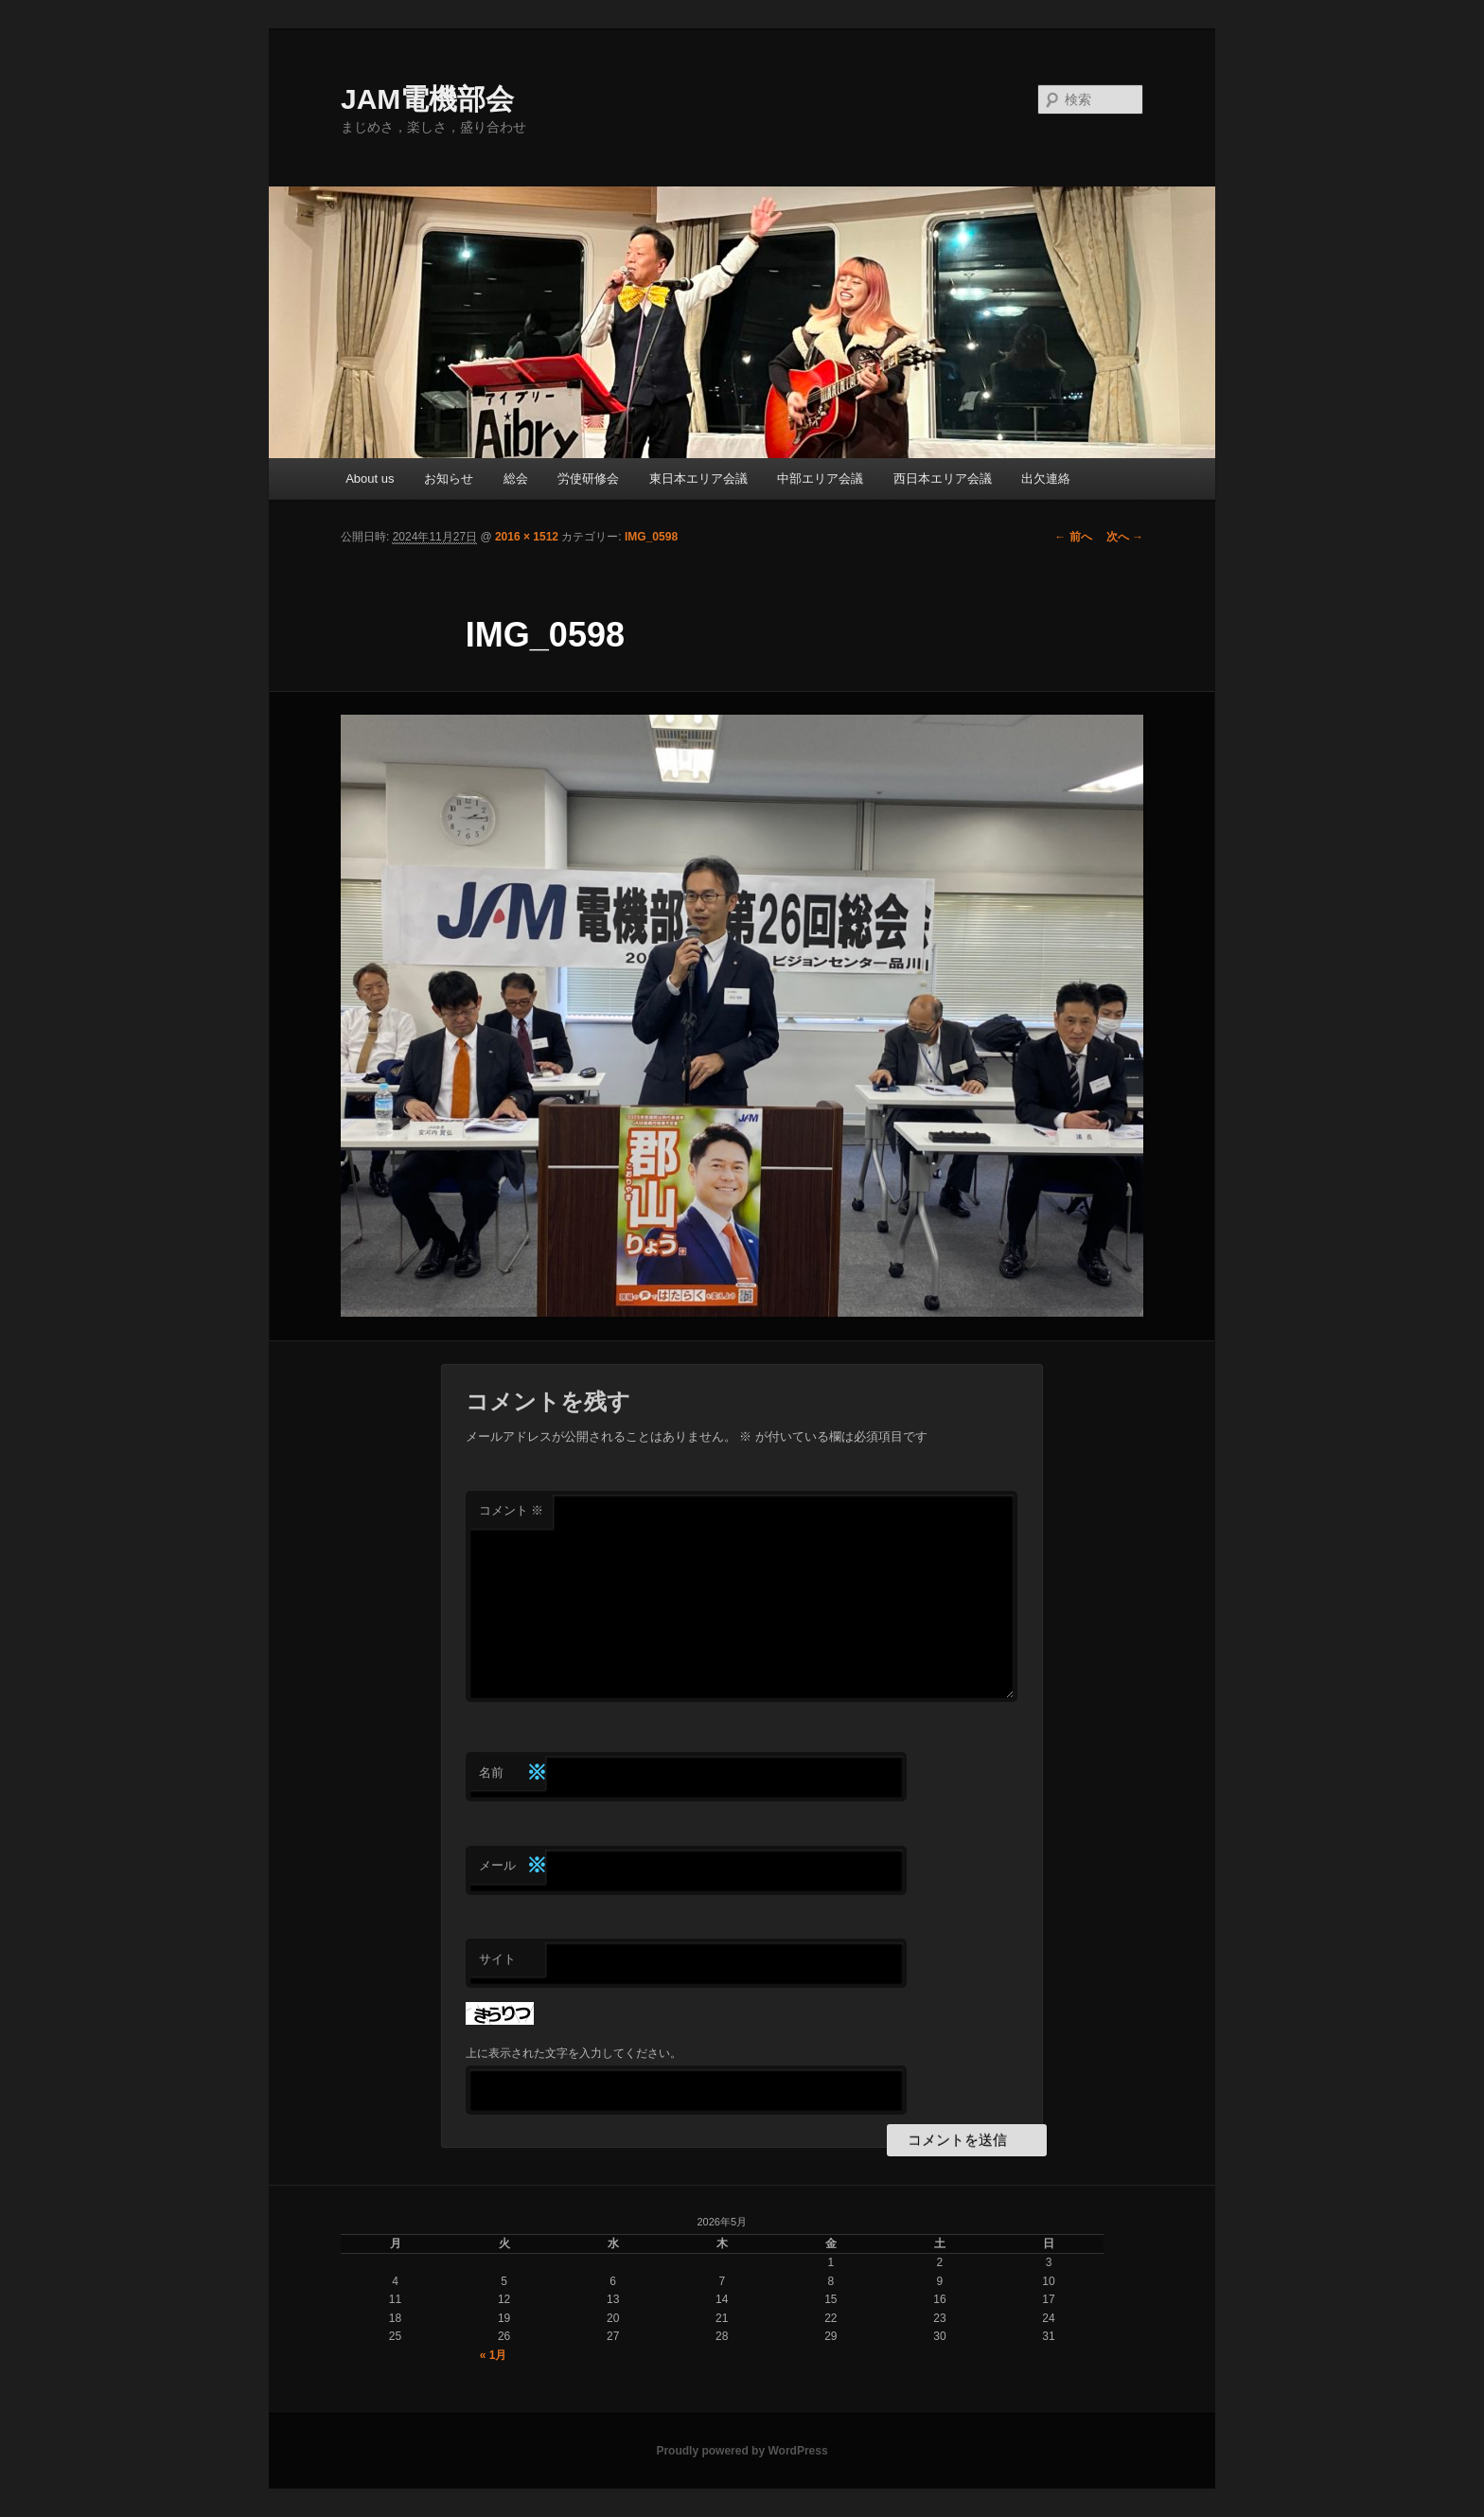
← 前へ (1072, 536)
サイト (497, 1959)
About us (369, 478)
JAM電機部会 (427, 99)
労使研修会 (588, 478)
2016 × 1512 (526, 536)
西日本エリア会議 (942, 478)
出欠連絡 (1045, 478)
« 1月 (493, 2355)
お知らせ (448, 478)
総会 (516, 478)
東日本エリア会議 (698, 478)
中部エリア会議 (820, 478)
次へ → (1124, 536)
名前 (512, 1773)
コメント (511, 1510)
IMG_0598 (651, 536)
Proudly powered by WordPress (741, 2450)
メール (512, 1866)
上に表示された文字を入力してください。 (573, 2053)
